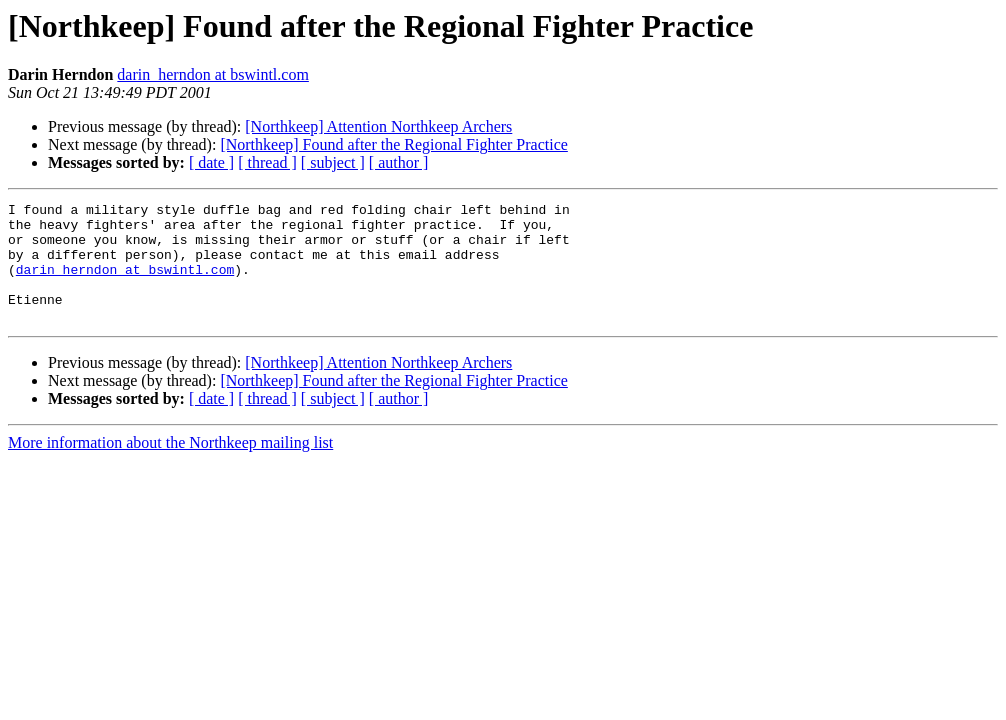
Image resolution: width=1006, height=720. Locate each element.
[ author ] (399, 162)
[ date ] (211, 162)
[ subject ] (333, 162)
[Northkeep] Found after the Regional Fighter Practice (393, 144)
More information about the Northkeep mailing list (170, 466)
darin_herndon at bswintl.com (213, 74)
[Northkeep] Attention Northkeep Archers (378, 126)
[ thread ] (267, 162)
